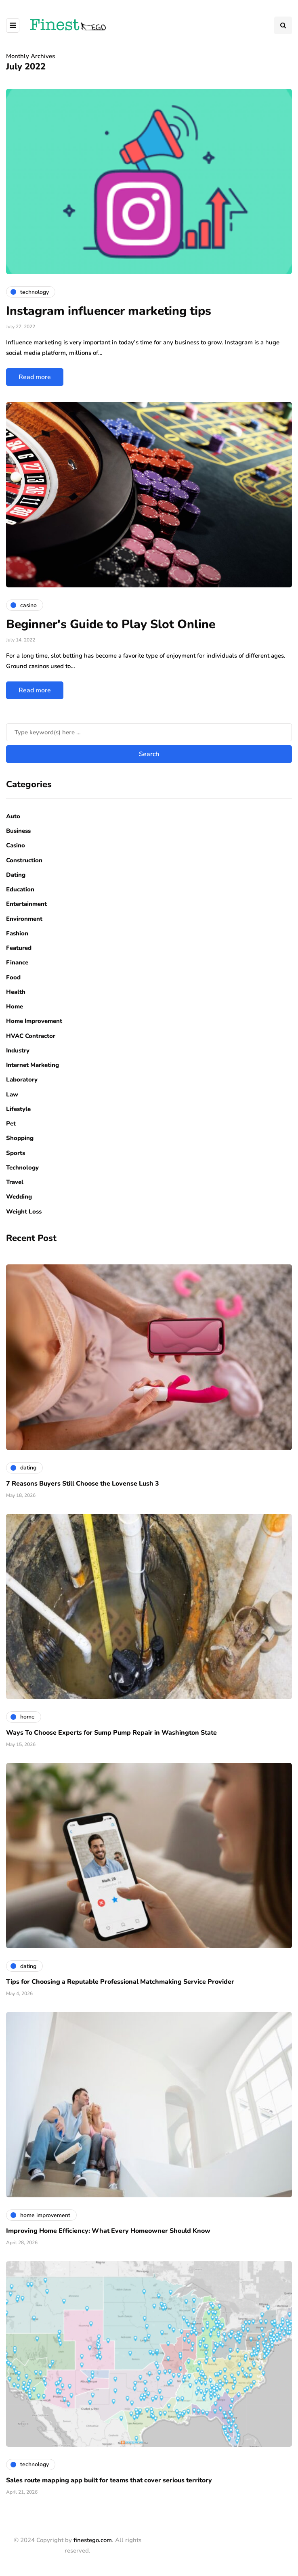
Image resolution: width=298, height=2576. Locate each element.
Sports (15, 1153)
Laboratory (22, 1079)
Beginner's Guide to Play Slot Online (110, 624)
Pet (11, 1123)
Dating (15, 875)
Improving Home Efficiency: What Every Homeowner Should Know (108, 2230)
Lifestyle (18, 1109)
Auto (13, 816)
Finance (17, 962)
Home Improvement (34, 1021)
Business (18, 831)
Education (20, 889)
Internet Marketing (32, 1065)
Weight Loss (24, 1211)
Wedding (19, 1197)
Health (15, 992)
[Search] (149, 732)
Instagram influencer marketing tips (108, 311)
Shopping (20, 1138)
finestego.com (92, 2540)
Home (14, 1006)
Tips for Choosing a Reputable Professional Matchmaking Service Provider (120, 1981)
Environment (24, 919)
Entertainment (26, 904)
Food (13, 977)
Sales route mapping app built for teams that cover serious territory (109, 2480)
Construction (24, 860)
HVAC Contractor (30, 1036)
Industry (17, 1050)
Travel (14, 1182)
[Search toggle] (283, 25)
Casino (15, 845)
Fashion (17, 933)
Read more (35, 377)
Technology (22, 1167)
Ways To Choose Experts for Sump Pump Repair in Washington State (111, 1732)
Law (12, 1094)
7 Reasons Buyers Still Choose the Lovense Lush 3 (82, 1483)
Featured (18, 948)
